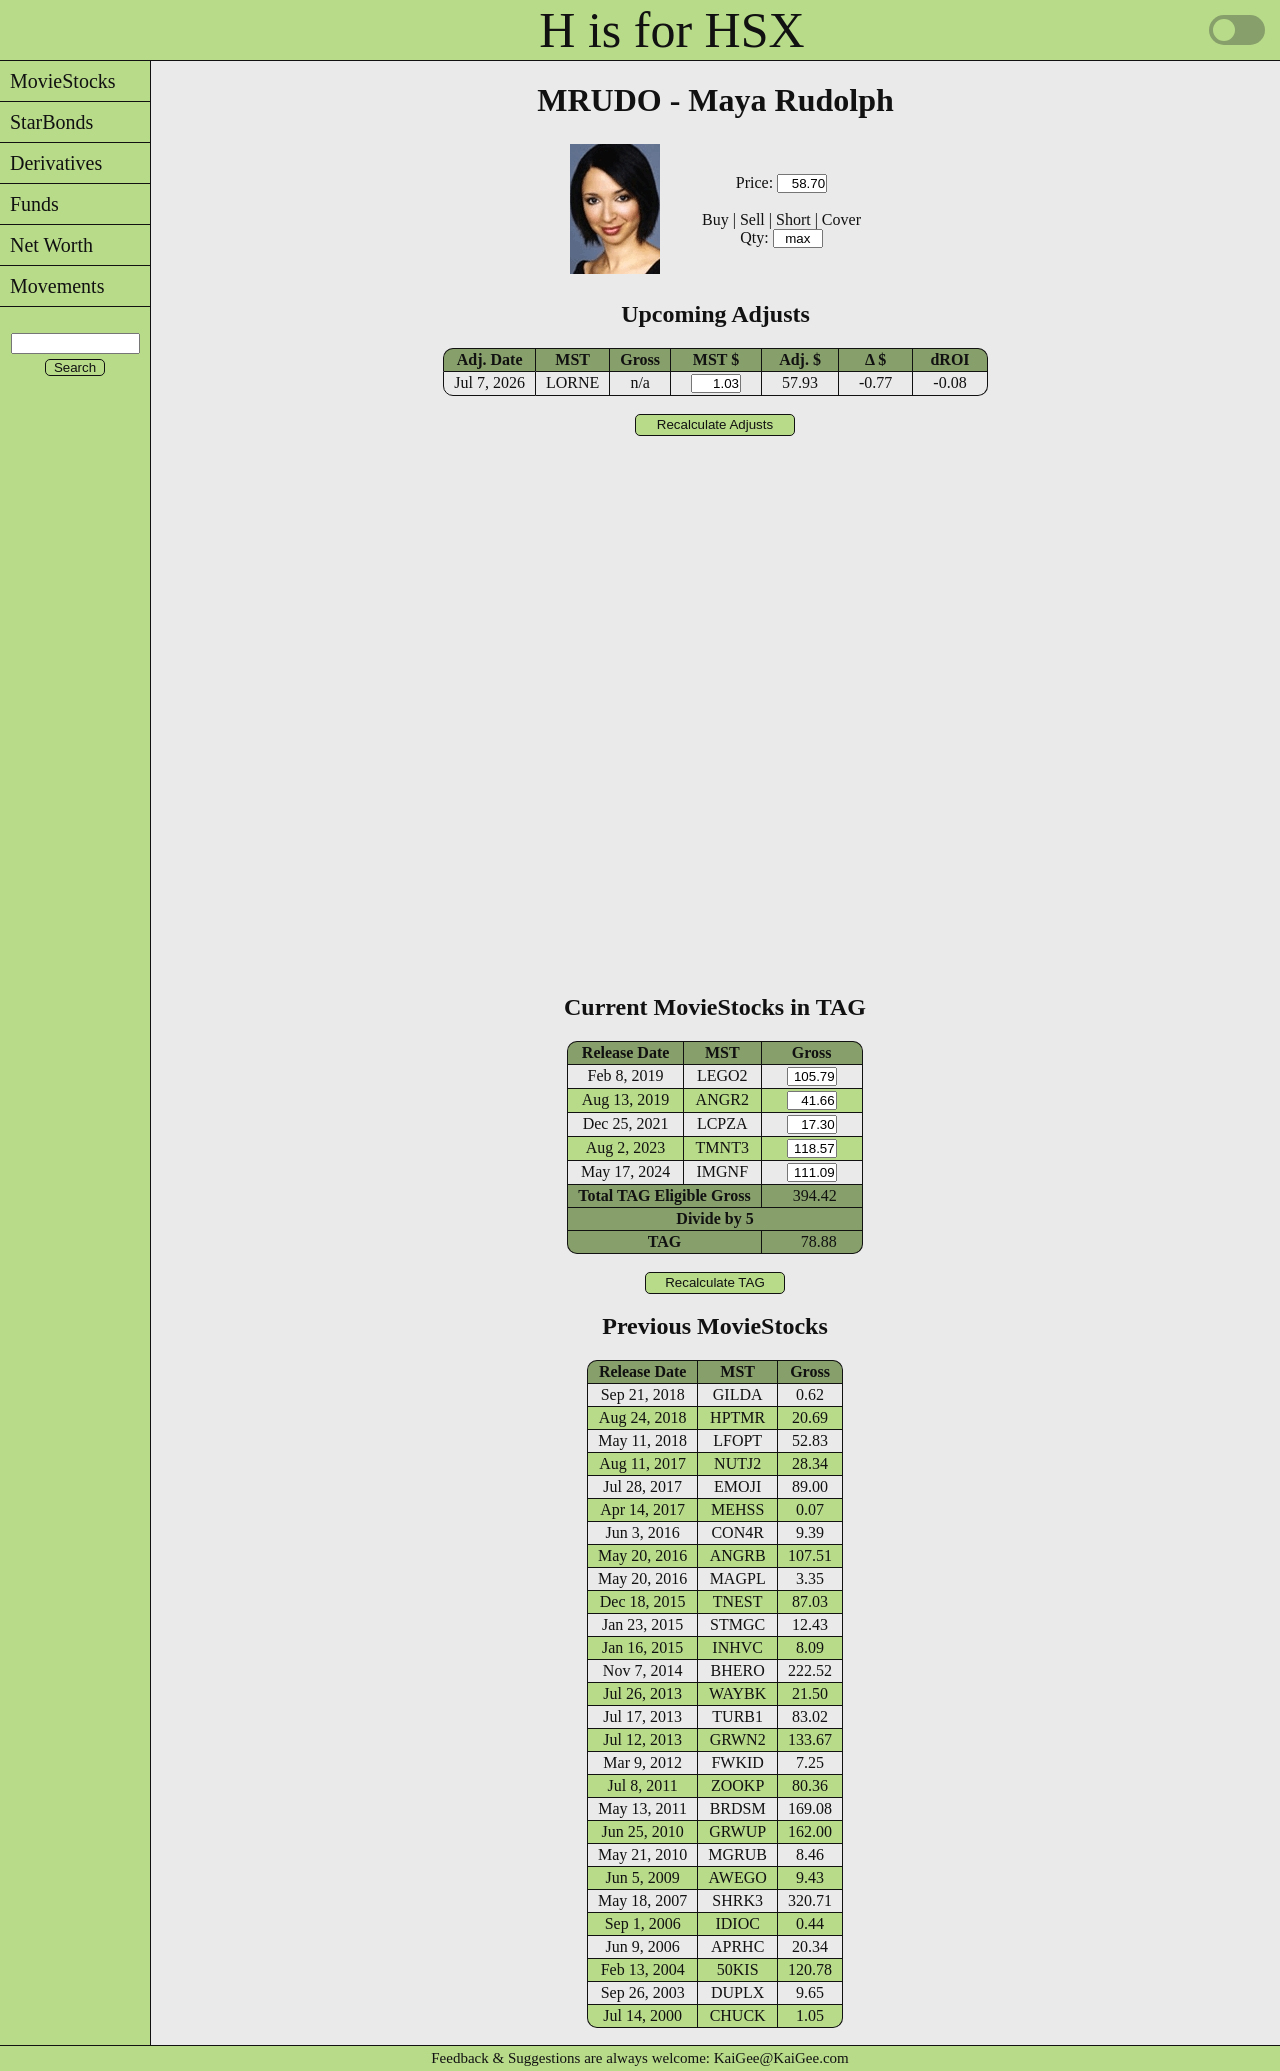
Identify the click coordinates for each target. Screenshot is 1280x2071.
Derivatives (51, 163)
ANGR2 (722, 1099)
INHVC (737, 1647)
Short (793, 219)
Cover (841, 219)
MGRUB (737, 1854)
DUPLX (737, 1992)
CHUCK (738, 2015)
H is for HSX (671, 30)
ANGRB (738, 1555)
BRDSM (738, 1808)
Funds (29, 204)
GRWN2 (738, 1739)
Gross (640, 359)
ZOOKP (737, 1785)
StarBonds (46, 122)
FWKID (737, 1762)
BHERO (738, 1670)
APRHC (737, 1946)
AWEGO (738, 1877)
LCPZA (722, 1123)
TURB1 (737, 1716)
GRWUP (737, 1831)
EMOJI (737, 1486)
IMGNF (722, 1171)
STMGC (737, 1624)
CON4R (737, 1532)
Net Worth (46, 245)
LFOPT (737, 1440)
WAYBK (737, 1693)
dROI (949, 359)
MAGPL (738, 1578)
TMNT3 (722, 1147)
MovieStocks (58, 81)
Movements (52, 286)
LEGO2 (722, 1075)
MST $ (716, 359)
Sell (752, 219)
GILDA (738, 1394)
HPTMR (737, 1417)
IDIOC (737, 1923)
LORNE (572, 382)
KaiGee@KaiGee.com (781, 2058)
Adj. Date (490, 359)
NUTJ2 (737, 1463)
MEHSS (737, 1509)
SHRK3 (737, 1900)
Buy (715, 219)
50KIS (738, 1969)
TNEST (738, 1601)
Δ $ (875, 359)
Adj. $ (800, 359)
